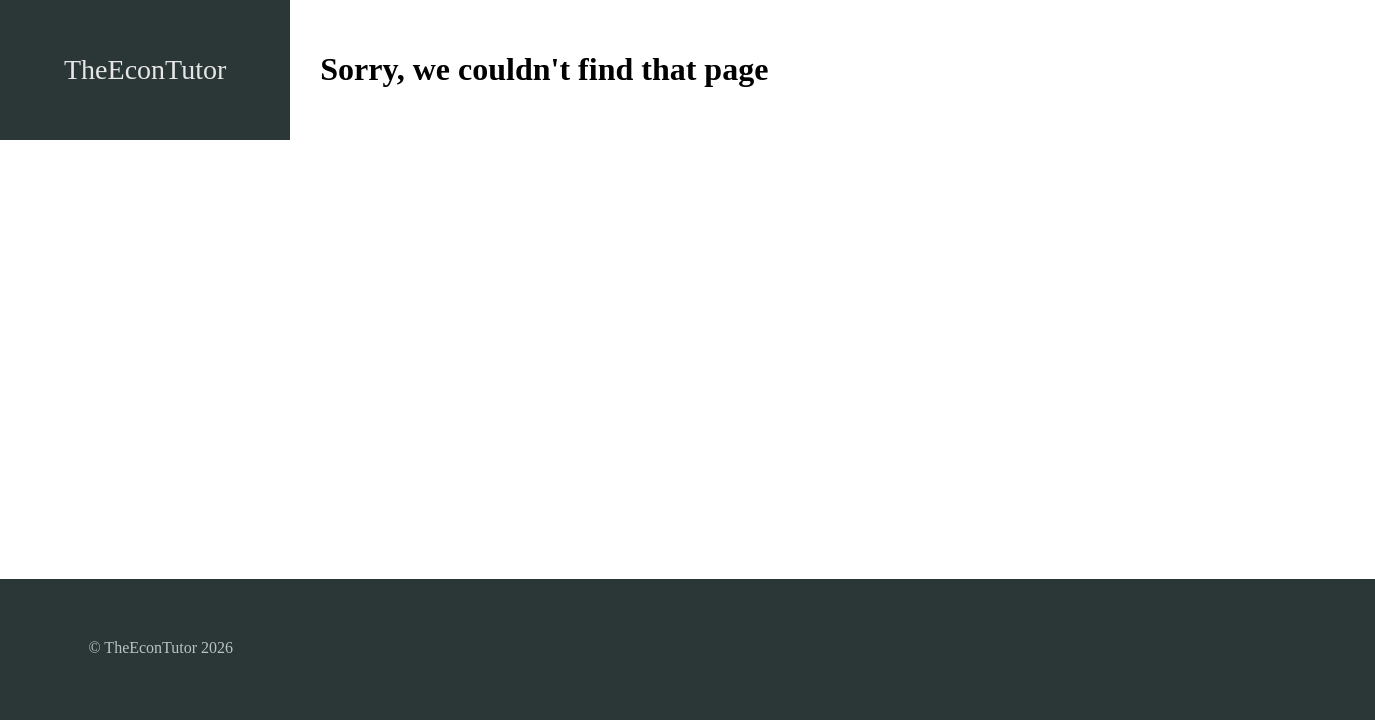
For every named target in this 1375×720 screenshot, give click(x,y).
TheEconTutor (145, 69)
